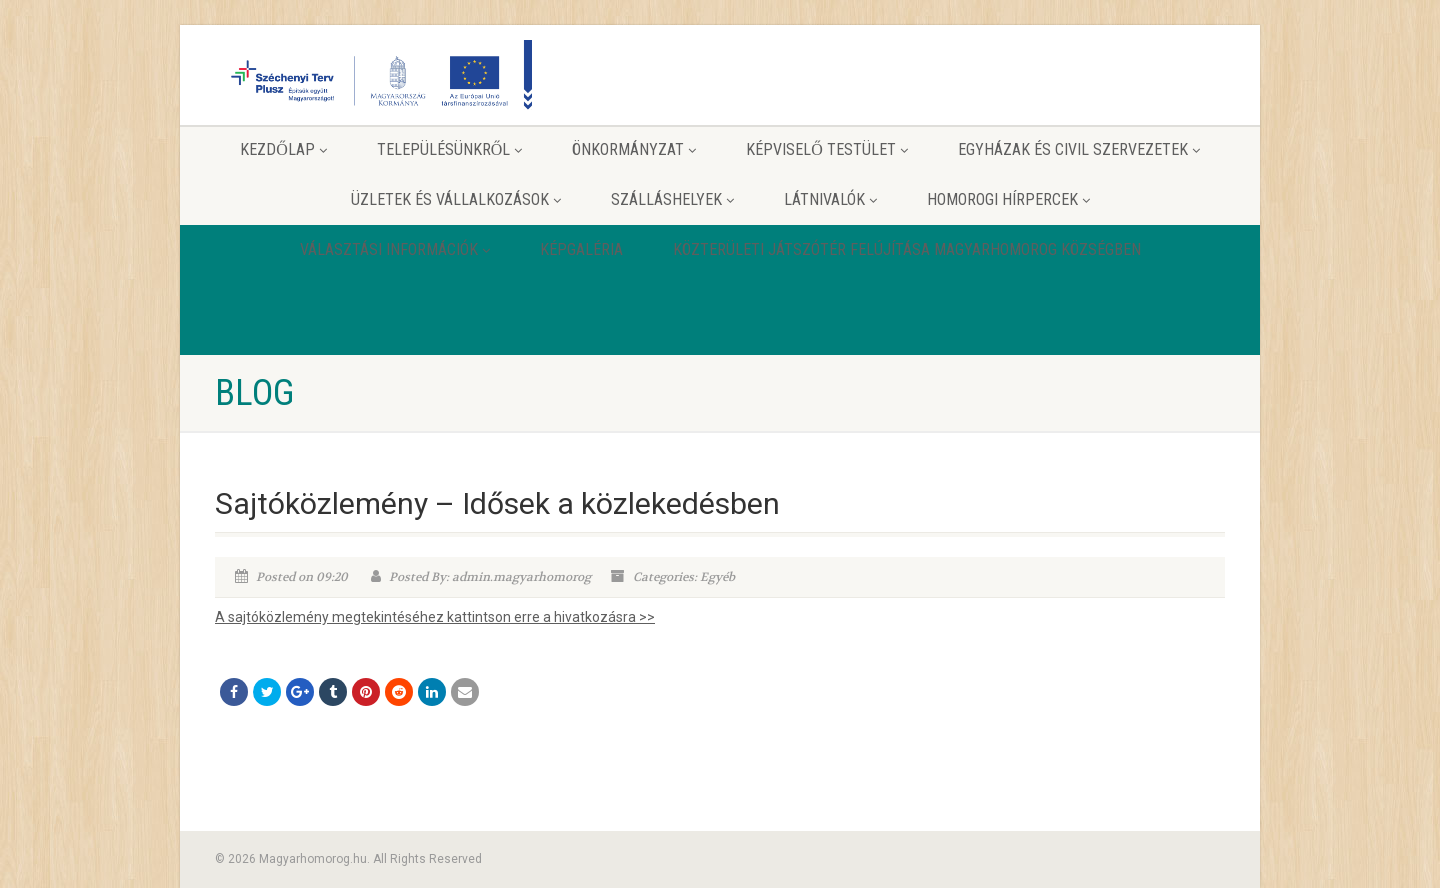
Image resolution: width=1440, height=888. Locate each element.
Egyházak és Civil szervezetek (1079, 149)
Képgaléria (581, 249)
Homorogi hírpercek (1008, 199)
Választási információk (395, 249)
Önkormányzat (634, 149)
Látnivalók (830, 199)
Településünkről (450, 149)
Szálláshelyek (672, 199)
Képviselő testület (827, 149)
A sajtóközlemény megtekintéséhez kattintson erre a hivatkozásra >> (435, 617)
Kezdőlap (283, 149)
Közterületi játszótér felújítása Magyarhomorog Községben (907, 249)
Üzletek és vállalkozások (456, 199)
